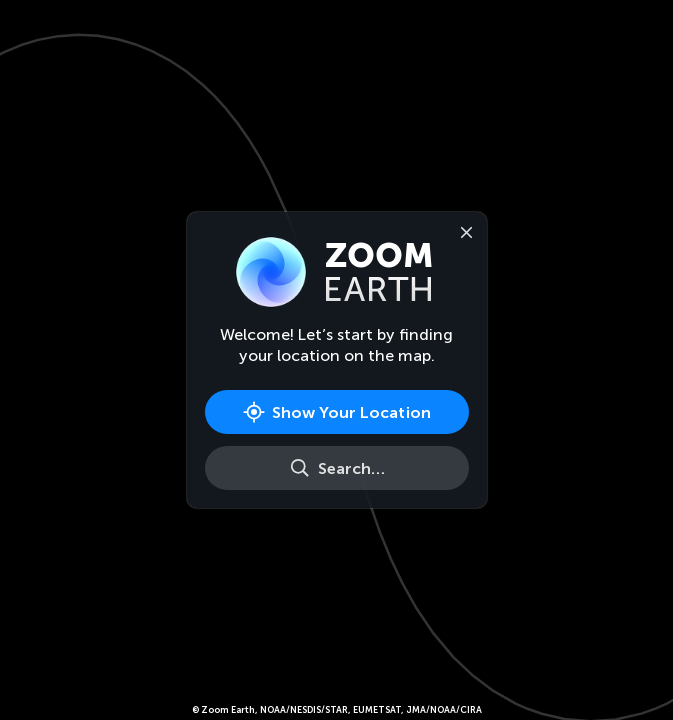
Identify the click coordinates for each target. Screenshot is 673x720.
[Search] (337, 468)
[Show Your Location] (337, 412)
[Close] (463, 231)
